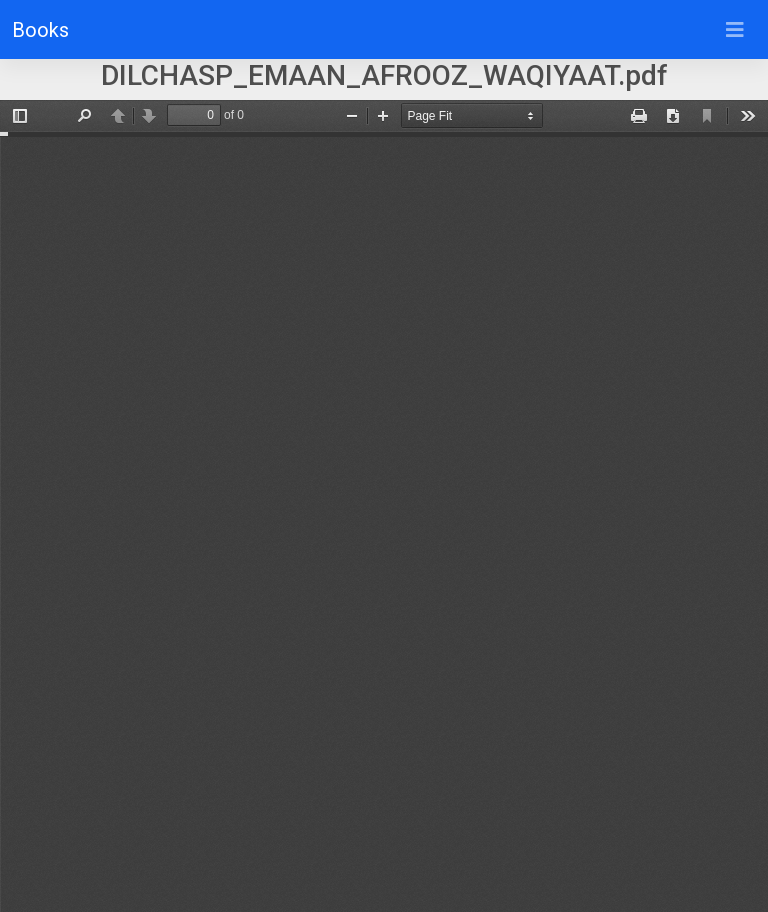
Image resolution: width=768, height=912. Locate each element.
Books (40, 30)
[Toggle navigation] (735, 30)
